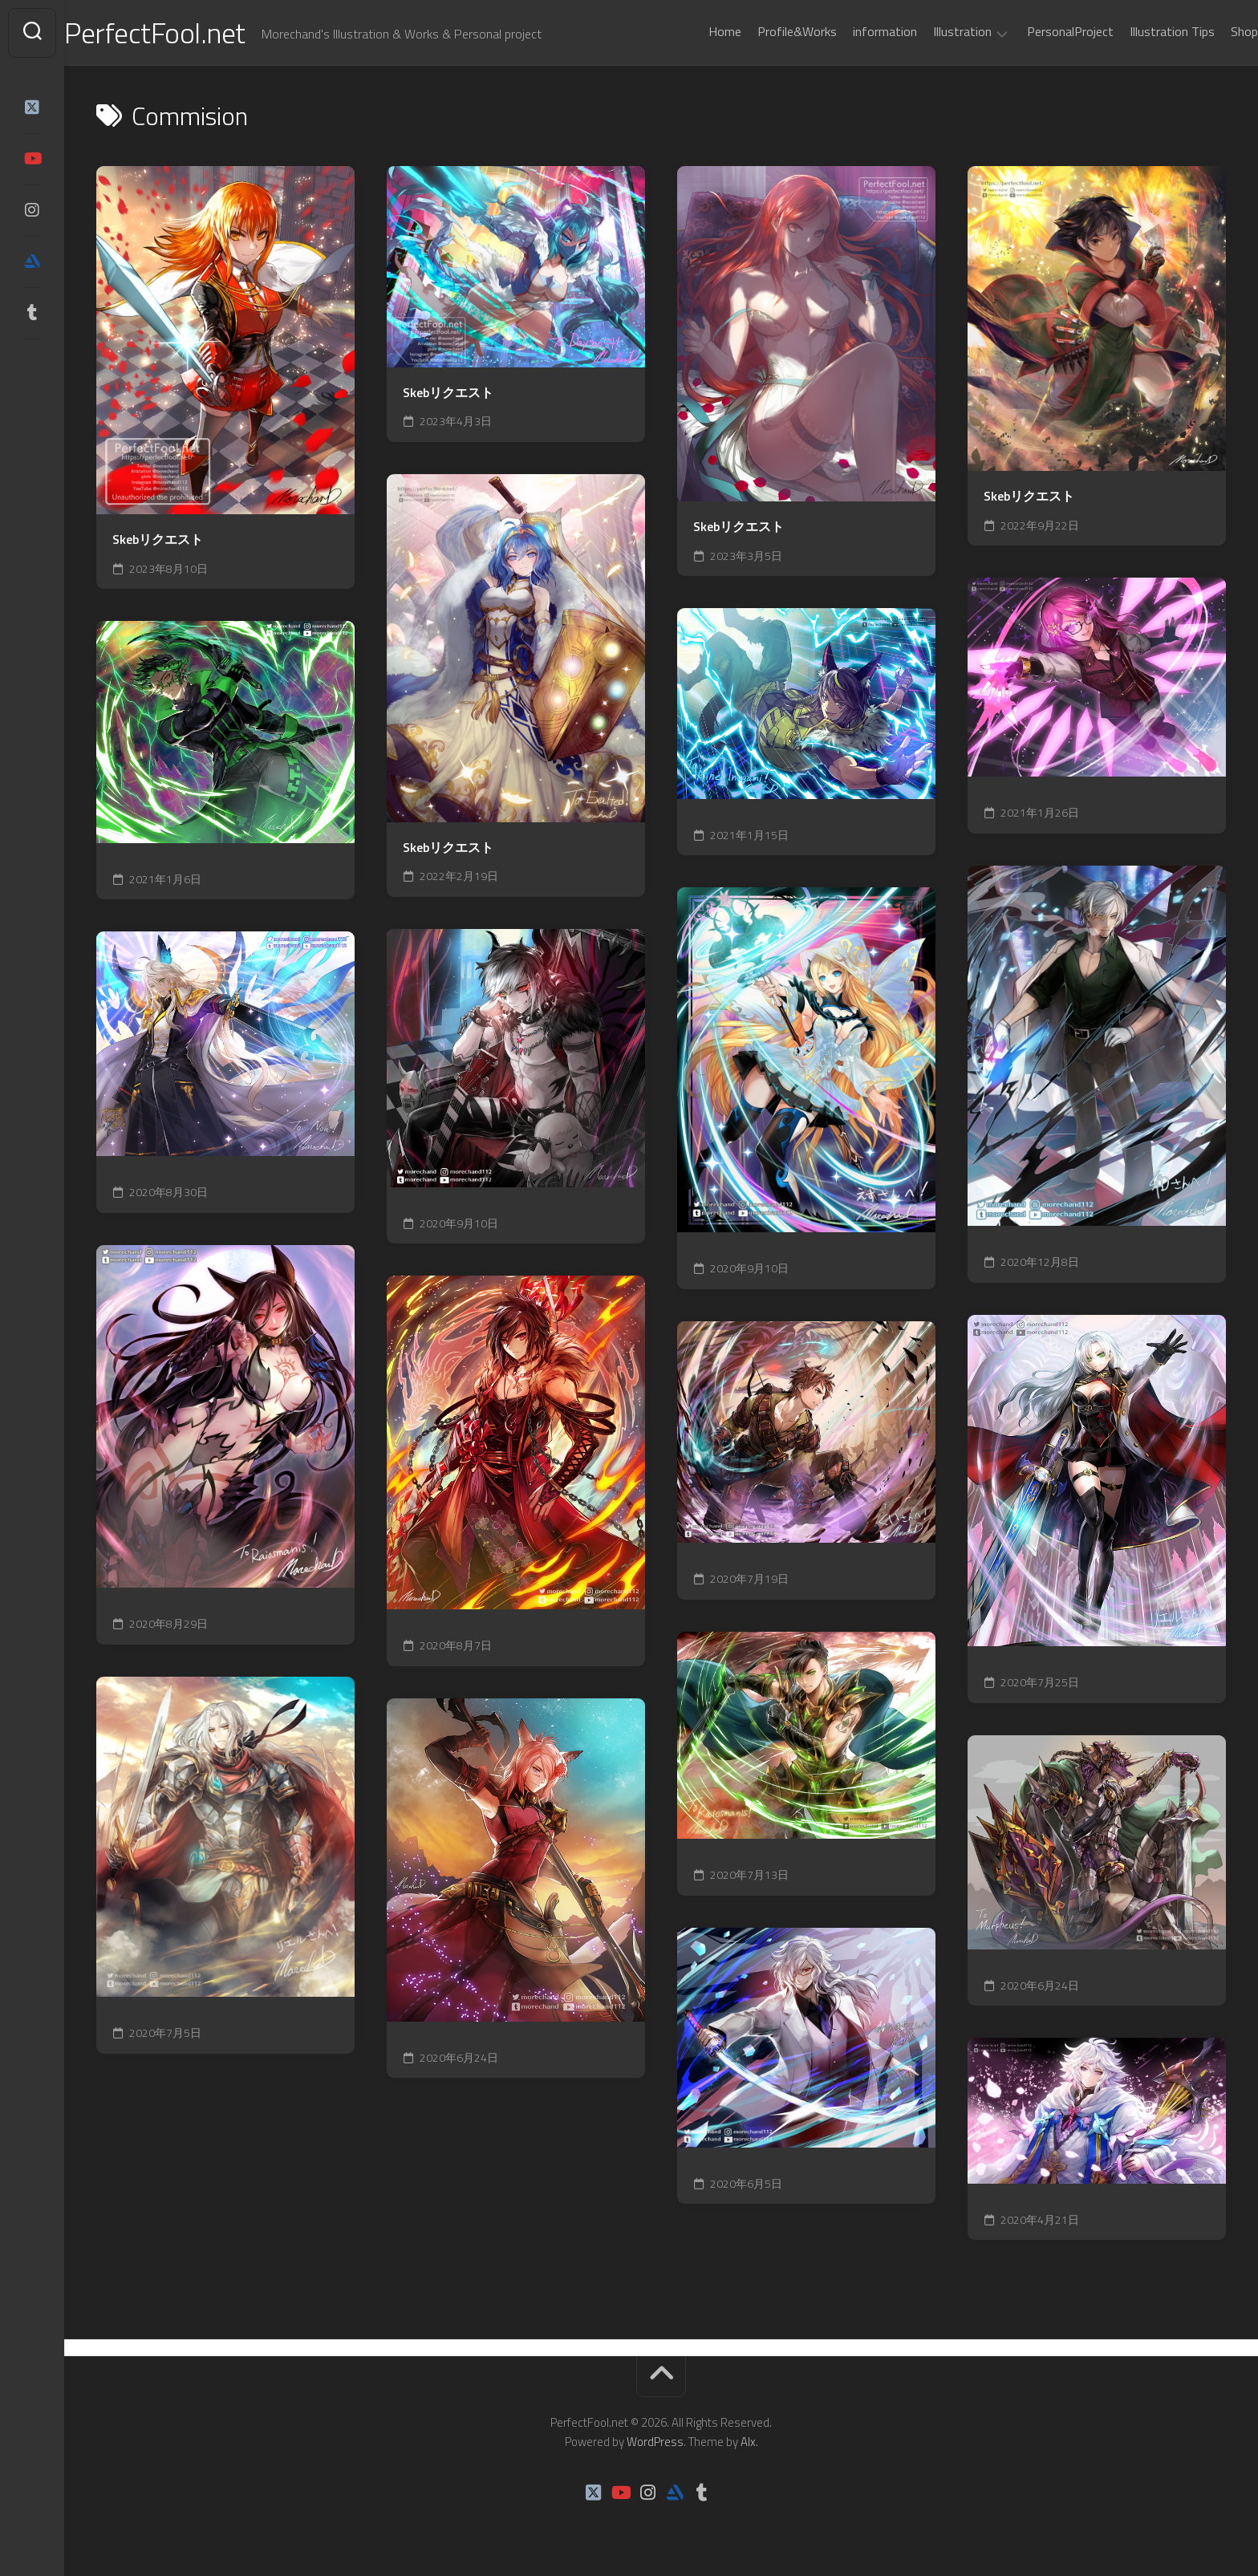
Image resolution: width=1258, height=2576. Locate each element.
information (853, 31)
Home (692, 31)
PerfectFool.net (187, 32)
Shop (1212, 31)
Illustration (930, 32)
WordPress (655, 2441)
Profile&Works (765, 31)
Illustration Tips (1140, 31)
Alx (748, 2441)
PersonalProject (1038, 31)
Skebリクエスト (157, 539)
